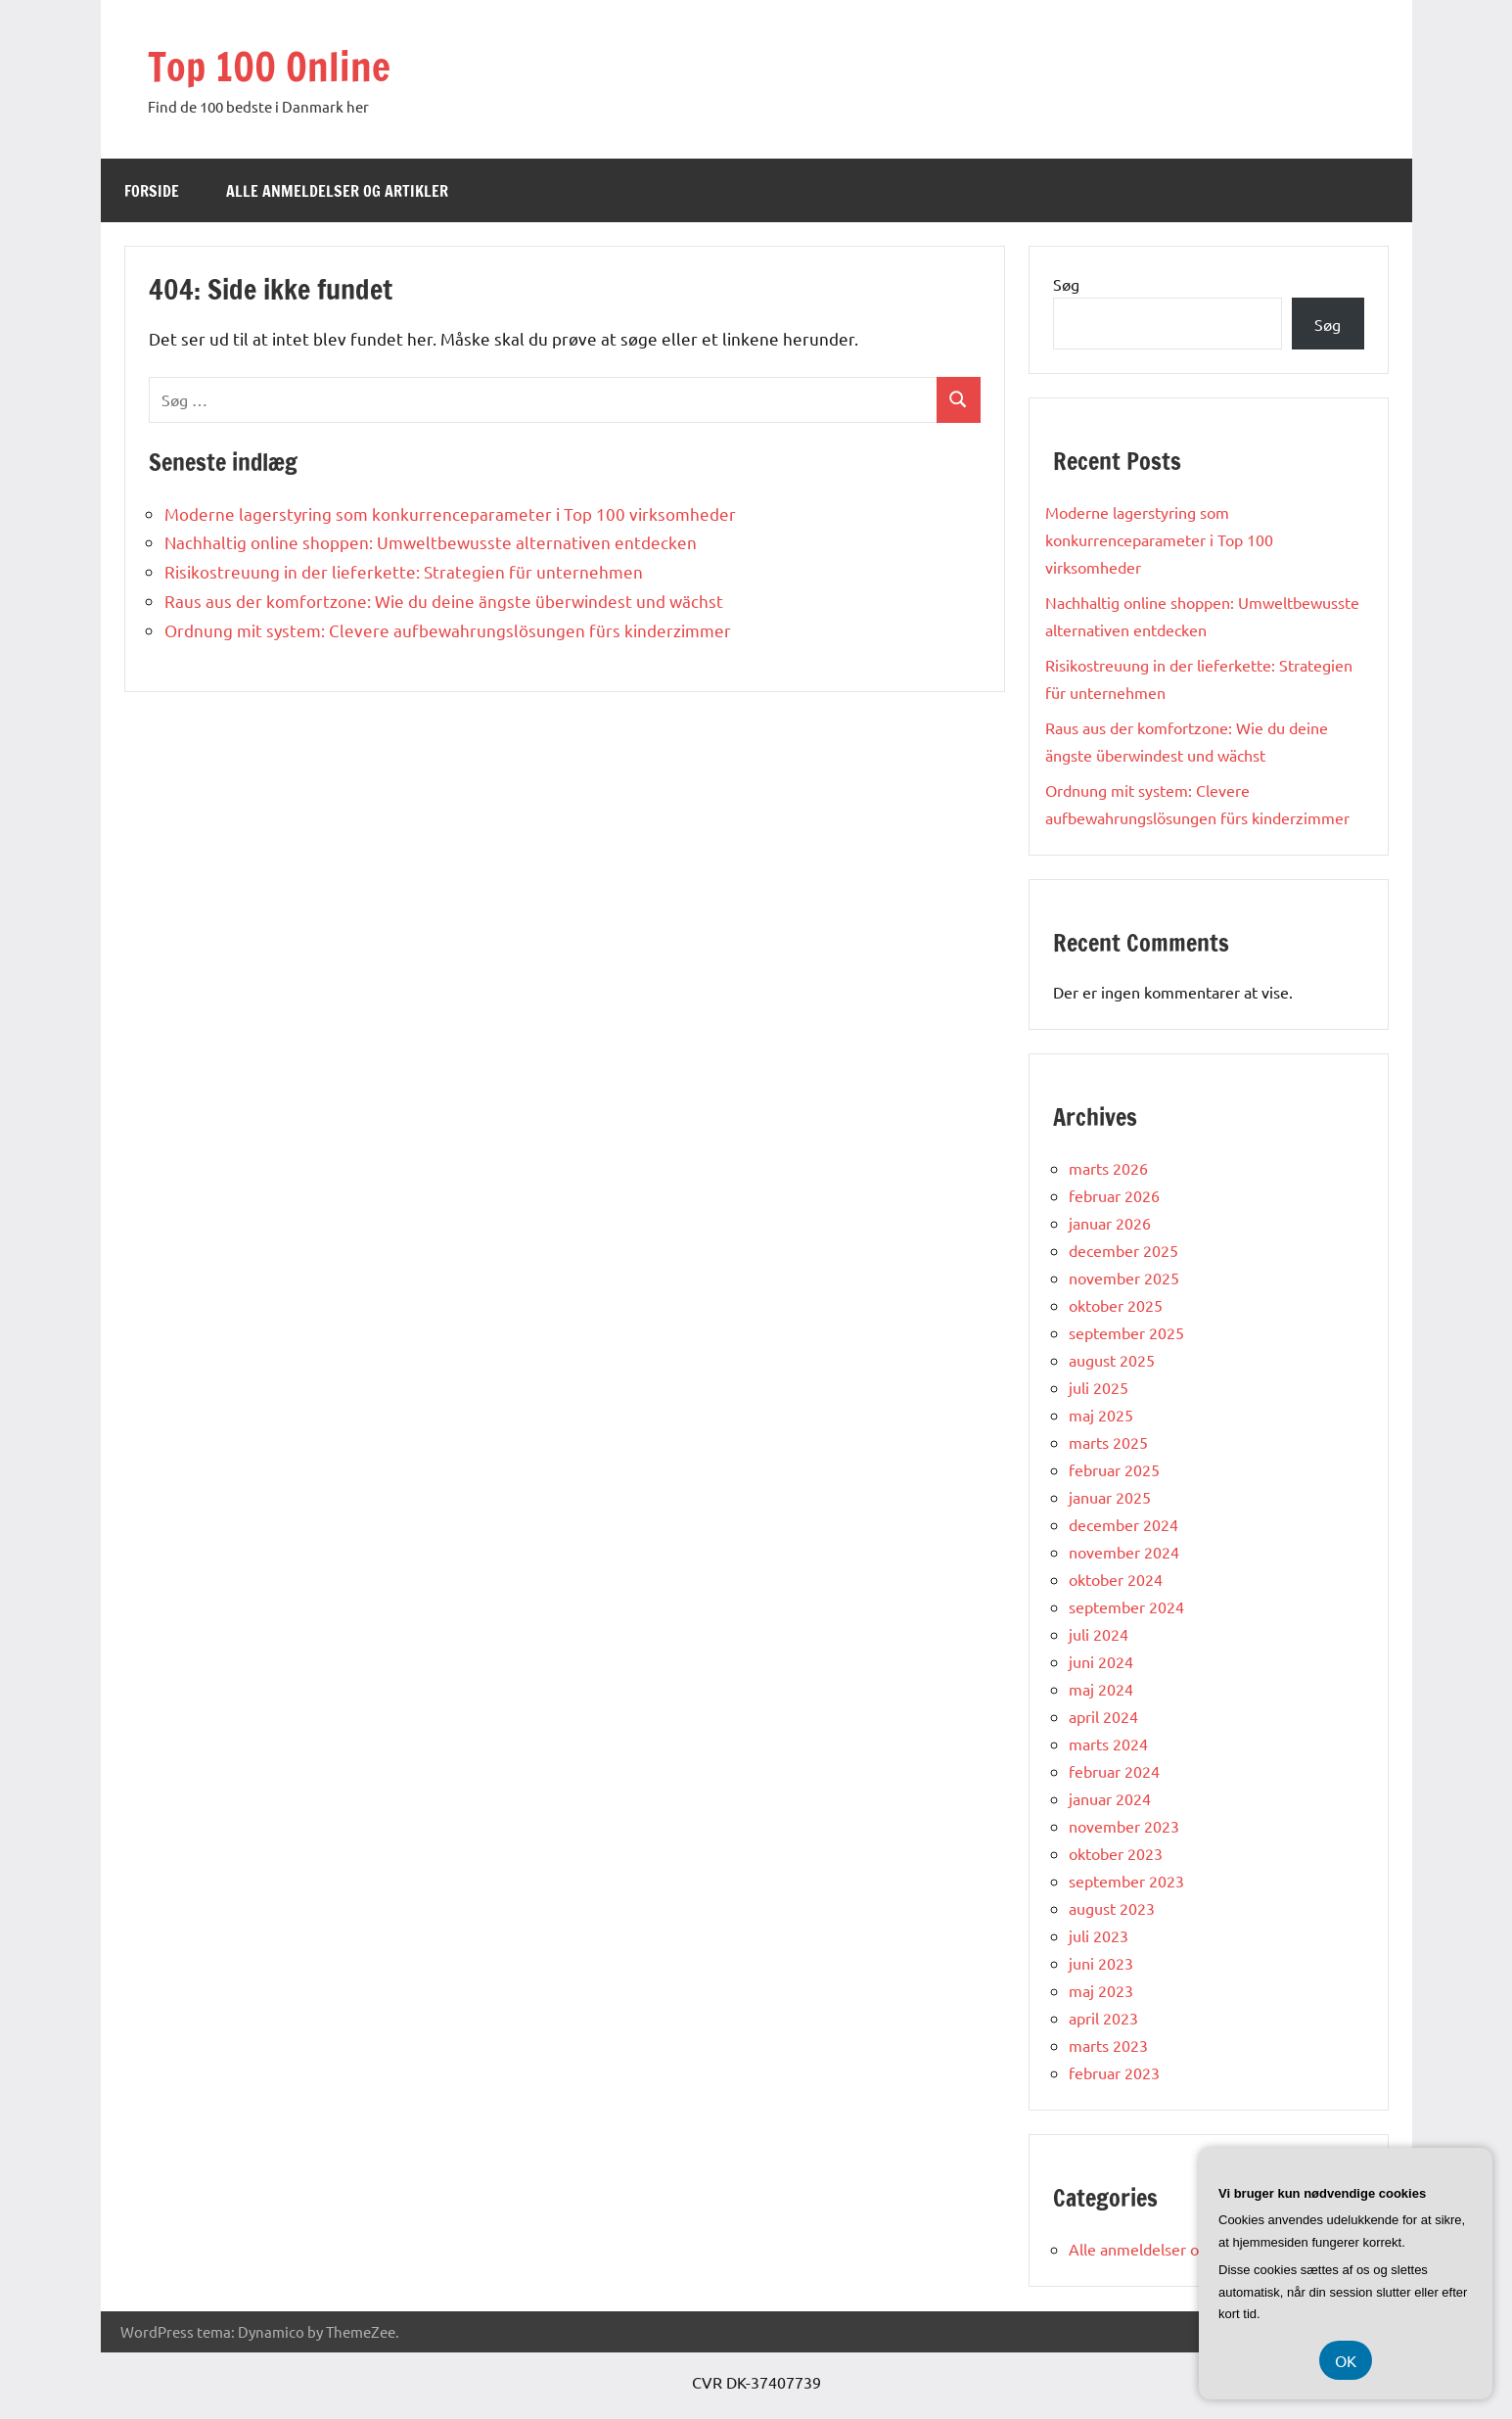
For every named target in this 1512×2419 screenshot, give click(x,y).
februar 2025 (1114, 1469)
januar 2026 (1110, 1223)
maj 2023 (1101, 1990)
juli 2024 (1098, 1634)
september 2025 (1126, 1332)
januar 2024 (1110, 1798)
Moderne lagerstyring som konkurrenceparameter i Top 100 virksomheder (450, 513)
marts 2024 (1108, 1743)
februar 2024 (1114, 1771)
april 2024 (1103, 1716)
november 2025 (1124, 1277)
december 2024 (1123, 1524)
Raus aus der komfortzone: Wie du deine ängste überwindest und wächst (443, 600)
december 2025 (1123, 1250)
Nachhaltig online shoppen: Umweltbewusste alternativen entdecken (430, 542)
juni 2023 (1101, 1963)
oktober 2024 (1116, 1579)
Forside (151, 191)
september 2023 (1126, 1880)
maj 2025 (1101, 1414)
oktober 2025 (1116, 1305)
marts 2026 (1108, 1168)
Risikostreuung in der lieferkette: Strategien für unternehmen (403, 571)
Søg (1066, 284)
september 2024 (1126, 1606)
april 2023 (1103, 2017)
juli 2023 (1098, 1935)
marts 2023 (1108, 2045)
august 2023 (1112, 1908)
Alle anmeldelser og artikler (337, 191)
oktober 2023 (1116, 1853)
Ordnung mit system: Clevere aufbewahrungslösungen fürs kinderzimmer (447, 630)
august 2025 (1112, 1360)
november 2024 (1124, 1551)
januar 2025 (1110, 1497)
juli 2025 (1098, 1387)
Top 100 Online (269, 66)
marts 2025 (1108, 1442)
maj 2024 (1101, 1688)
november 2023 (1124, 1826)
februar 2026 (1114, 1195)
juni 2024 (1101, 1661)
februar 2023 (1114, 2072)
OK (1345, 2360)
